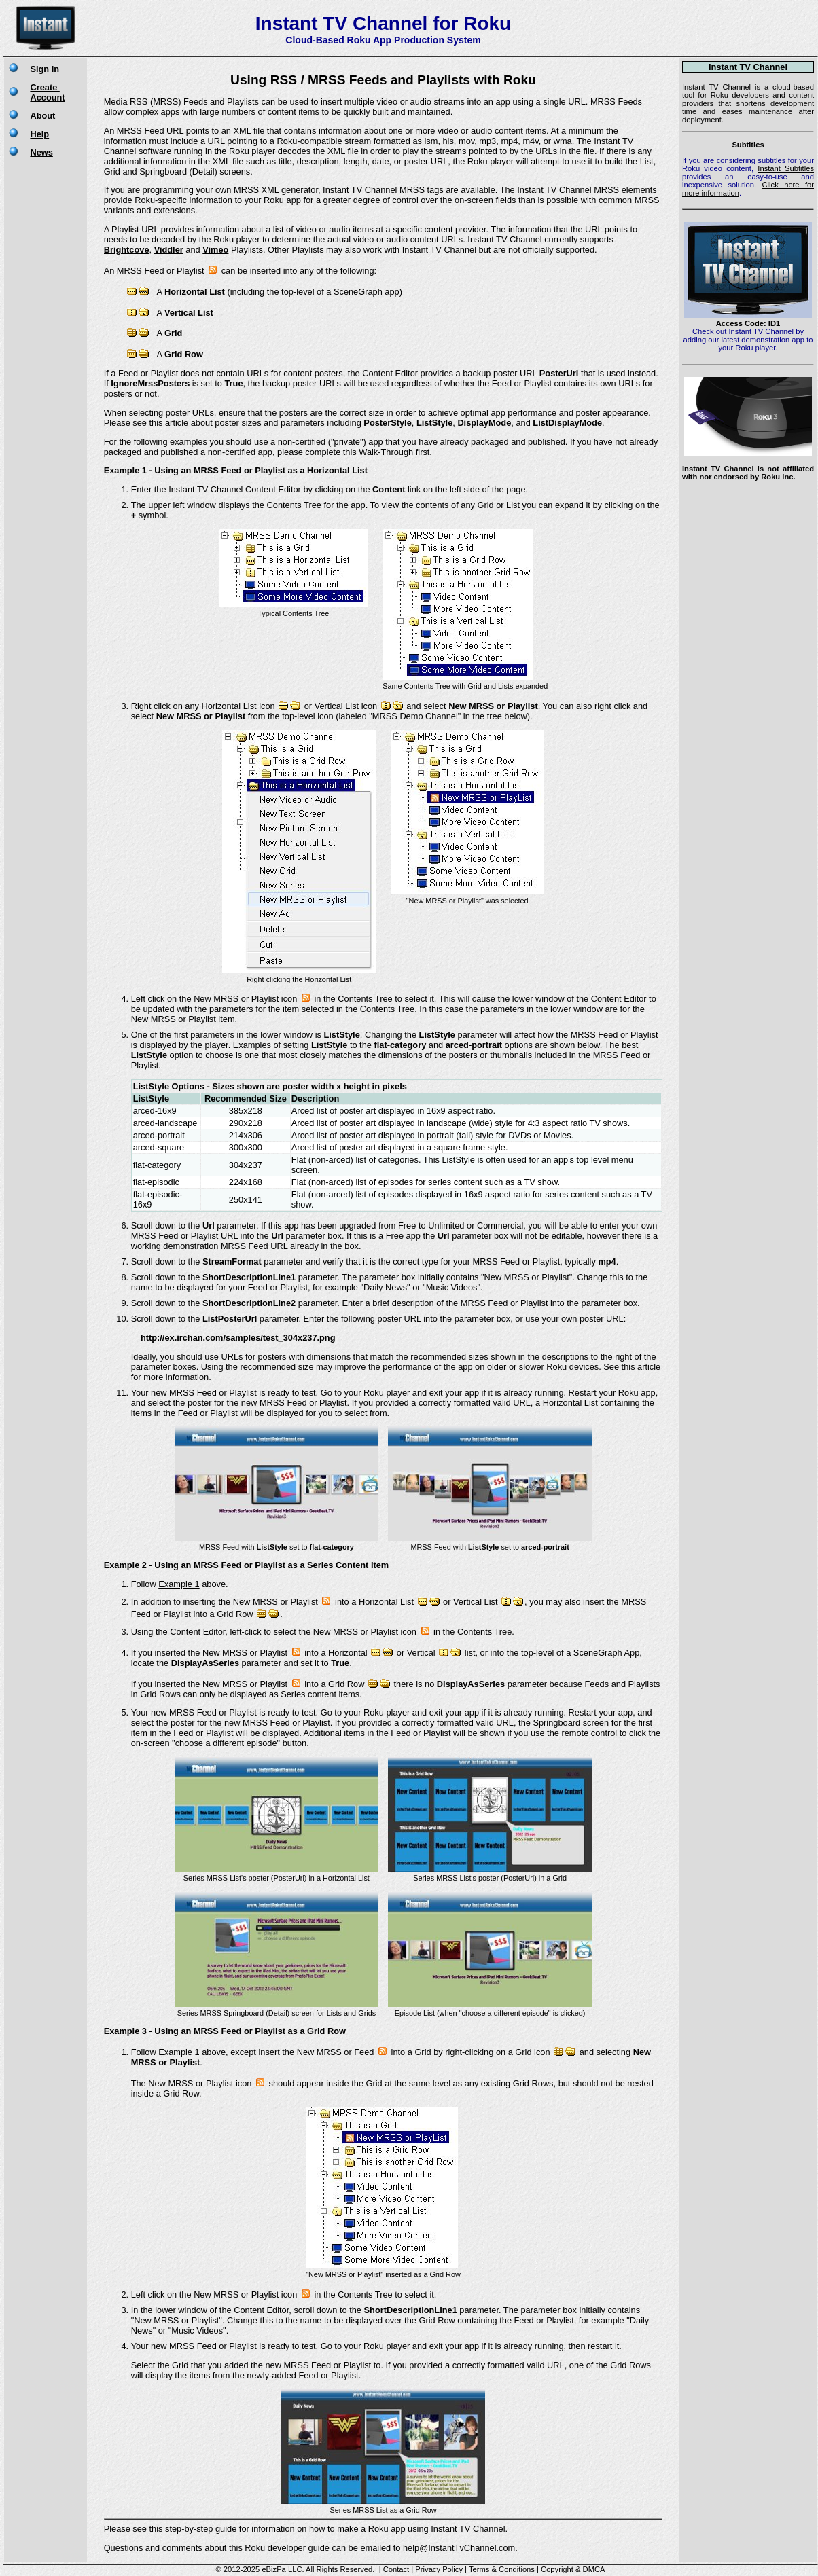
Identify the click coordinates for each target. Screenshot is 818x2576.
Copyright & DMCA (573, 2569)
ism (431, 141)
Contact (396, 2569)
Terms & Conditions (502, 2569)
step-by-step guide (200, 2529)
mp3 (487, 141)
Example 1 (178, 1584)
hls (448, 141)
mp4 (509, 141)
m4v (530, 141)
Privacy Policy (439, 2569)
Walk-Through (386, 452)
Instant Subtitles (786, 168)
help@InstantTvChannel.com (459, 2548)
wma (563, 141)
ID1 (774, 323)
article (176, 423)
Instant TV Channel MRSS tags (383, 190)
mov (466, 141)
